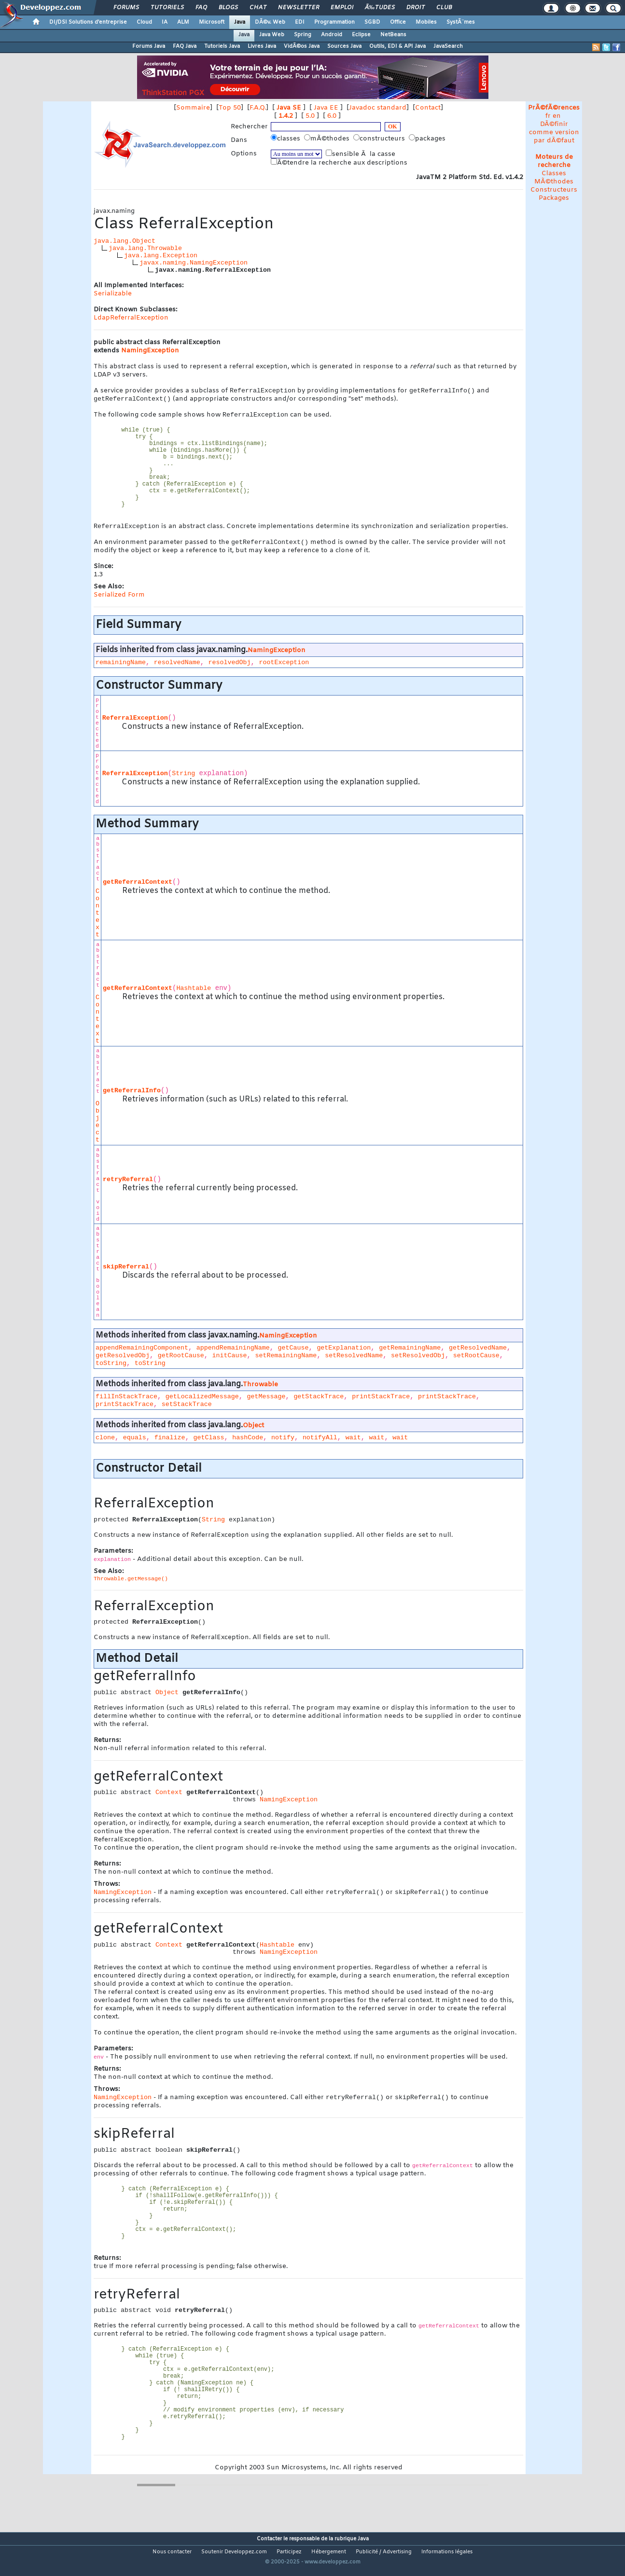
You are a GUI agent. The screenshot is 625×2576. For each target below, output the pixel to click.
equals (134, 1442)
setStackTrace (187, 1409)
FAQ (201, 8)
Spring (302, 34)
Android (331, 34)
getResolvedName (478, 1352)
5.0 (310, 116)
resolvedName (177, 667)
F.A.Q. (258, 108)
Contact (428, 108)
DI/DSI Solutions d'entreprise (88, 22)
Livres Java (262, 46)
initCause (229, 1360)
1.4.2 (286, 116)
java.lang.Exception (160, 255)
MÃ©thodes (553, 182)
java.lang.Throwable (145, 248)
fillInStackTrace (126, 1401)
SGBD (372, 22)
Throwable (260, 1389)
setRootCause (476, 1360)
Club (444, 8)
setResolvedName (354, 1360)
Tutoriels (167, 8)
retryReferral (128, 1184)
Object (97, 1126)
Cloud (144, 22)
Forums (126, 8)
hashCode (247, 1442)
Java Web (271, 34)
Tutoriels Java (222, 46)
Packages (554, 198)
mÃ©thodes (327, 138)
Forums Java (148, 46)
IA (164, 22)
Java (239, 22)
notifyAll (320, 1442)
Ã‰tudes (380, 8)
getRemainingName (410, 1352)
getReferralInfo (132, 1095)
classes (286, 138)
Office (398, 22)
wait (353, 1442)
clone (105, 1442)
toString (111, 1368)
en (557, 116)
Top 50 (230, 108)
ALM (183, 22)
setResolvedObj (418, 1360)
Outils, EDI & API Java (397, 46)
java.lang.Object (124, 241)
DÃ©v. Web (270, 22)
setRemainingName (286, 1360)
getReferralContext (137, 887)
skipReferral (126, 1271)
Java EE (326, 108)
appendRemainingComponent (142, 1352)
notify (282, 1442)
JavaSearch (448, 46)
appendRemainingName (233, 1352)
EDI (300, 22)
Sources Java (344, 46)
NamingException (150, 351)
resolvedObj (229, 667)
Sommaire (193, 108)
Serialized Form (119, 600)
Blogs (228, 8)
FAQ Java (184, 46)
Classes (554, 173)
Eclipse (361, 34)
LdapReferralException (131, 318)
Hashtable (193, 993)
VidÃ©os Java (301, 46)
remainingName (121, 667)
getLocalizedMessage (202, 1401)
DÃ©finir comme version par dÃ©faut (554, 132)
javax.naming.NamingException (193, 262)
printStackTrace (381, 1401)
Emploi (342, 8)
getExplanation (344, 1352)
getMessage (266, 1401)
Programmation (334, 22)
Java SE (289, 108)
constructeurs (380, 138)
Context (97, 917)
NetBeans (393, 34)
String (183, 778)
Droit (415, 8)
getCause (293, 1352)
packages (428, 138)
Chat (258, 8)
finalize (169, 1442)
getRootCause (181, 1360)
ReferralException (135, 722)
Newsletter (298, 8)
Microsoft (211, 22)
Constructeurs (553, 190)
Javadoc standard (377, 108)
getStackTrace (318, 1401)
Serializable (113, 294)
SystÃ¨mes (460, 22)
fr (548, 116)
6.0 (331, 116)
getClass (208, 1442)
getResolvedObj (123, 1360)
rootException (284, 667)
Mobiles (426, 22)
